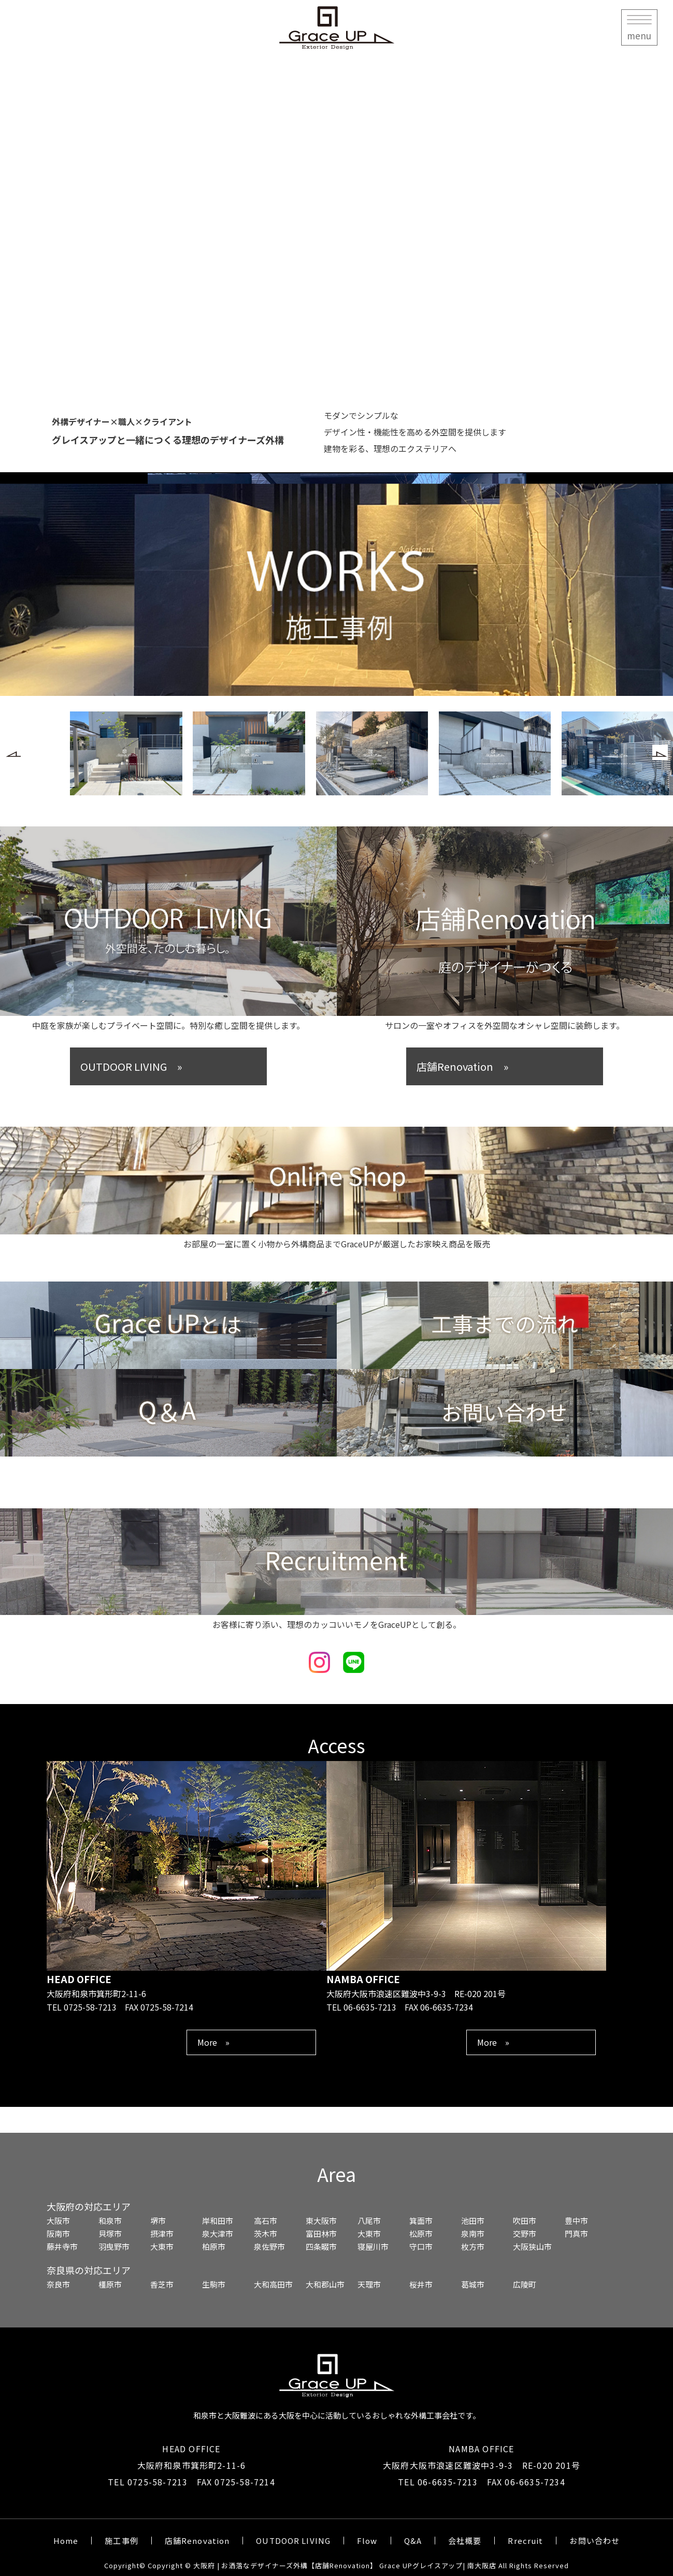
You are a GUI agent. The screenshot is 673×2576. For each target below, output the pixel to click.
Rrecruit (525, 2540)
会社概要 (465, 2540)
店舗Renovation (197, 2540)
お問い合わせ (594, 2540)
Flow (367, 2540)
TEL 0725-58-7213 (148, 2482)
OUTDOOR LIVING (293, 2540)
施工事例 (121, 2540)
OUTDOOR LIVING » (131, 1066)
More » (213, 2042)
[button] (13, 752)
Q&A (413, 2540)
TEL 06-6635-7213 (438, 2482)
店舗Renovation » (463, 1066)
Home (66, 2540)
